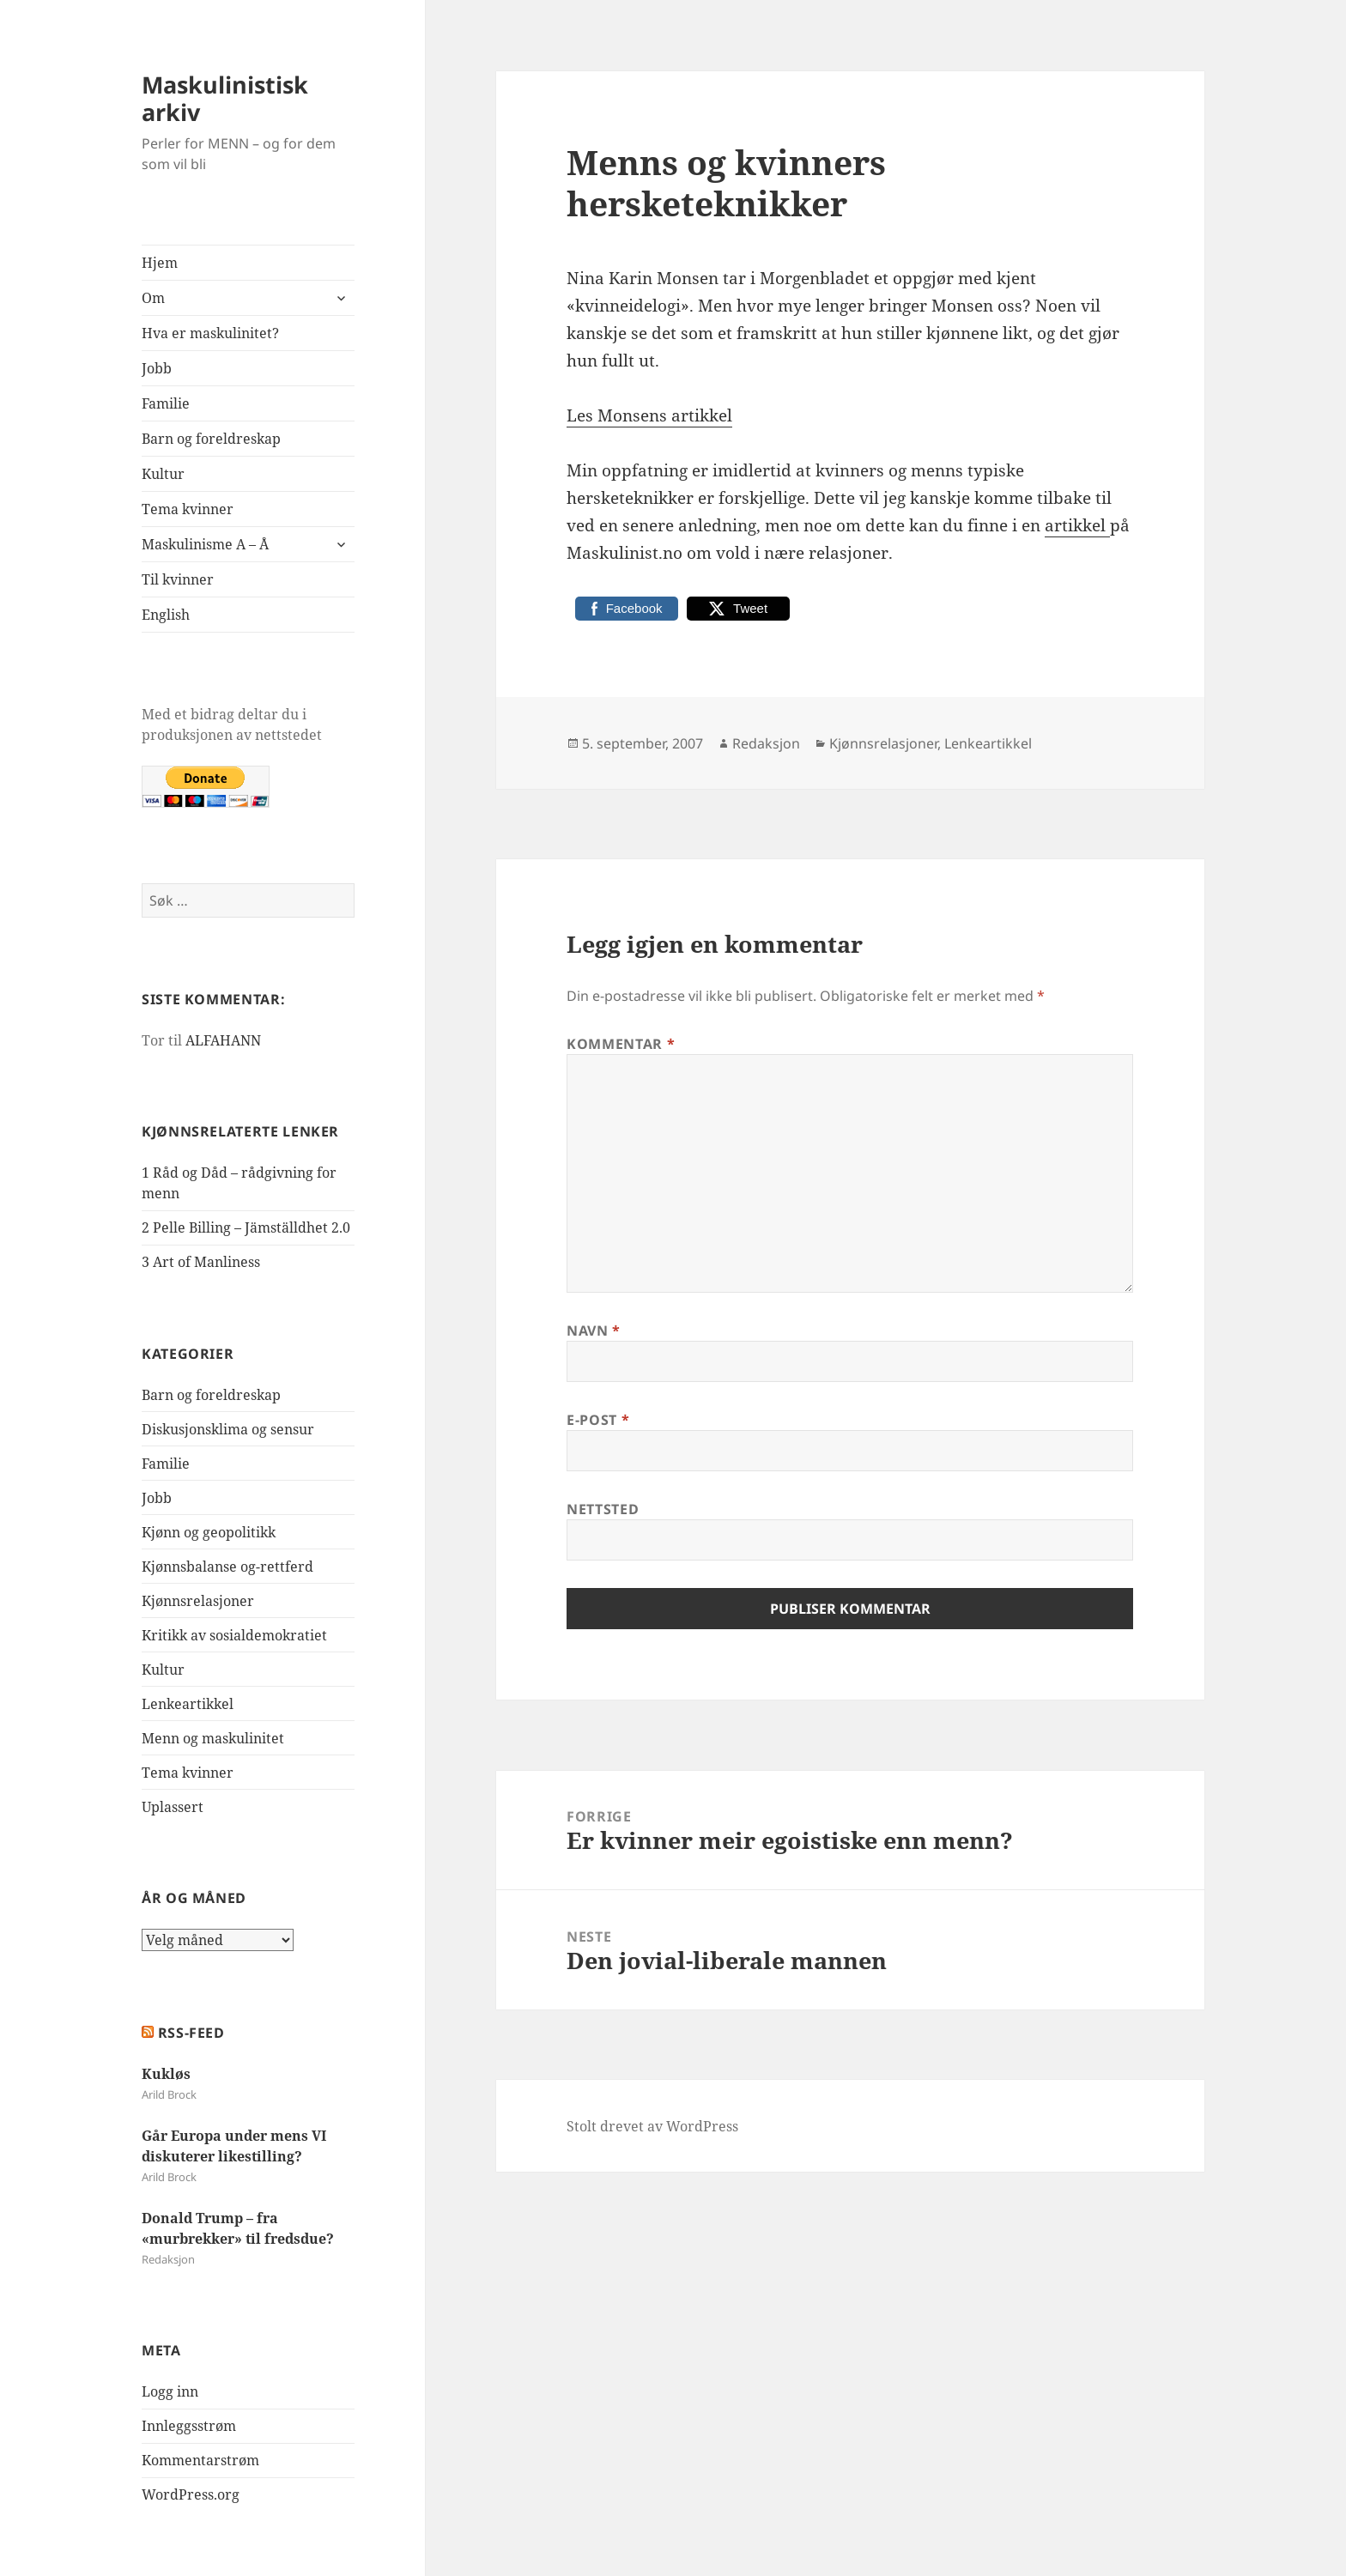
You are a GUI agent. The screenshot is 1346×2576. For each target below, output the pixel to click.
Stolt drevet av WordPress (652, 2126)
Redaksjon (766, 743)
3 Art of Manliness (201, 1261)
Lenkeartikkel (187, 1703)
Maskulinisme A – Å (205, 544)
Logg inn (170, 2391)
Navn (594, 1330)
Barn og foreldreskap (211, 438)
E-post (598, 1419)
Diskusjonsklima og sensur (228, 1429)
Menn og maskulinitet (213, 1738)
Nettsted (603, 1509)
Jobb (157, 368)
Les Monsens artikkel (649, 415)
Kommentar (621, 1043)
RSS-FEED (191, 2032)
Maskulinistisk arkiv (225, 98)
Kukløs (166, 2073)
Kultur (163, 473)
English (166, 614)
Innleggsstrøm (189, 2425)
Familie (166, 403)
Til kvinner (178, 579)
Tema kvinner (187, 509)
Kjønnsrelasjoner (198, 1600)
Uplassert (172, 1806)
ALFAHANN (223, 1040)
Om (153, 297)
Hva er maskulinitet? (210, 333)
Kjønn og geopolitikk (209, 1532)
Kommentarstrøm (200, 2460)
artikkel (1077, 525)
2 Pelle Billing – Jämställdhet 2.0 (246, 1227)
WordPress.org (190, 2494)
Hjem (160, 262)
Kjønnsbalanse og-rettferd (227, 1566)
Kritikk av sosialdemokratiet (234, 1635)
